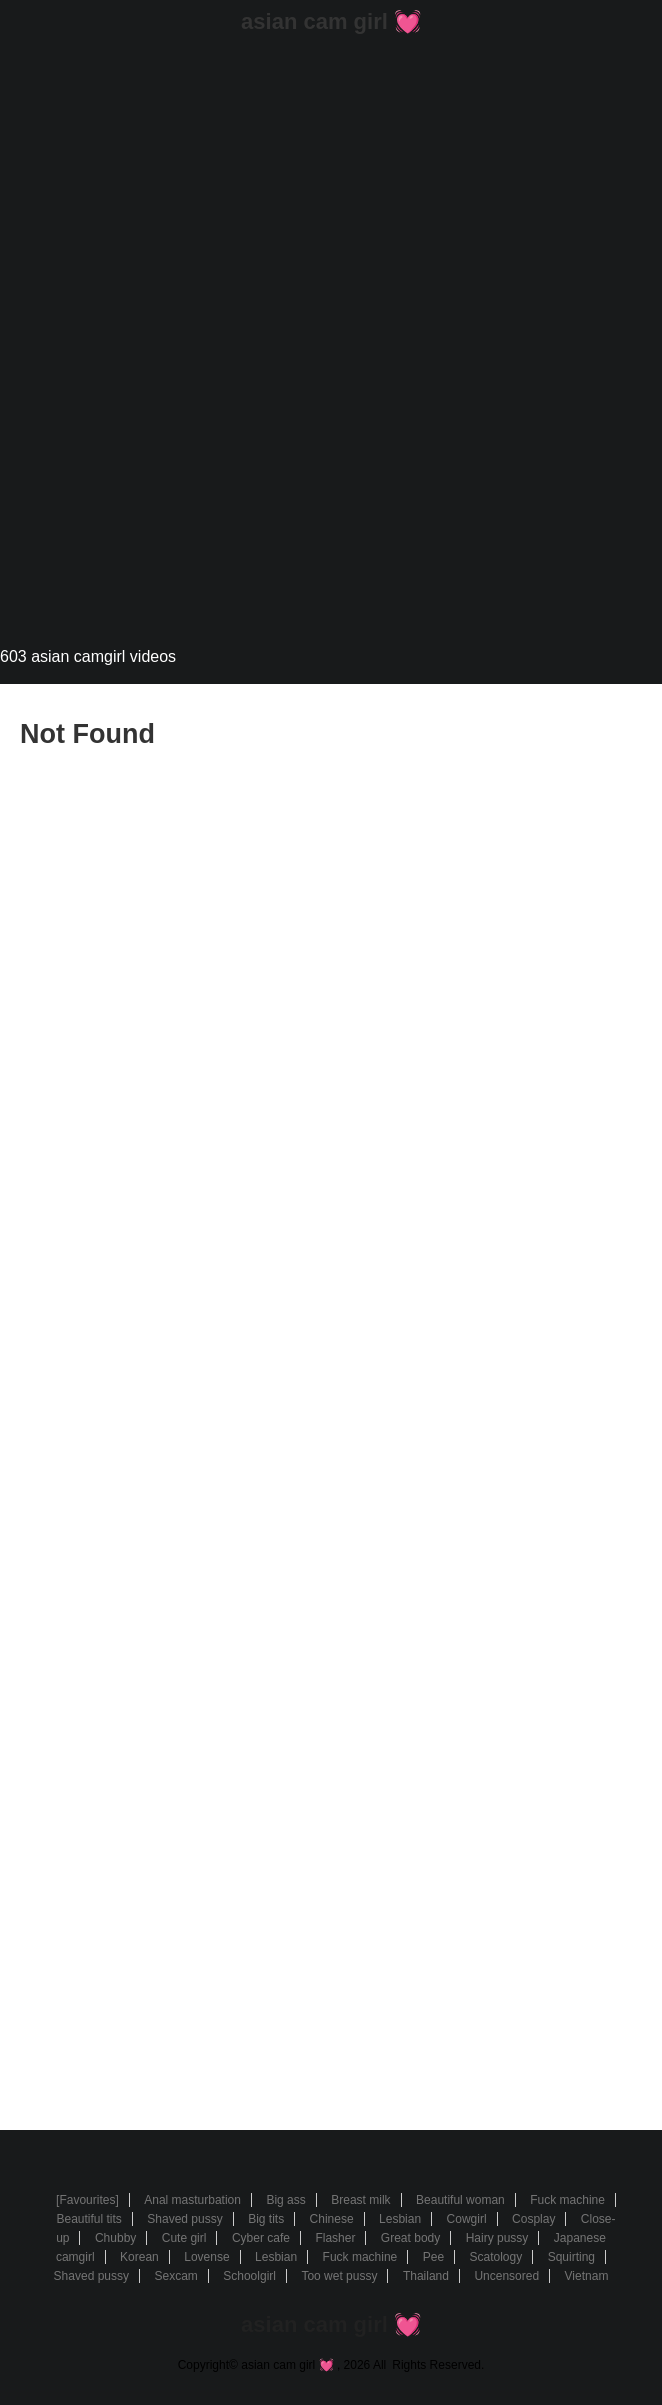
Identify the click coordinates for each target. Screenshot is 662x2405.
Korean (139, 2257)
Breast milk (360, 2200)
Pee (433, 2257)
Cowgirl (467, 2219)
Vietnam (587, 2276)
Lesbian (400, 2219)
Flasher (335, 2238)
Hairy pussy (497, 2238)
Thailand (426, 2276)
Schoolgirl (249, 2276)
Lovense (206, 2257)
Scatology (496, 2257)
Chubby (115, 2238)
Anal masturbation (192, 2200)
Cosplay (533, 2219)
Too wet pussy (339, 2276)
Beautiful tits (88, 2219)
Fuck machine (567, 2200)
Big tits (266, 2219)
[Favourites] (87, 2200)
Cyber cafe (261, 2238)
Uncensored (506, 2276)
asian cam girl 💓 (331, 21)
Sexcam (175, 2276)
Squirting (571, 2257)
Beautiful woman (460, 2200)
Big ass (285, 2200)
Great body (410, 2238)
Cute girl (184, 2238)
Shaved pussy (184, 2219)
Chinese (332, 2219)
